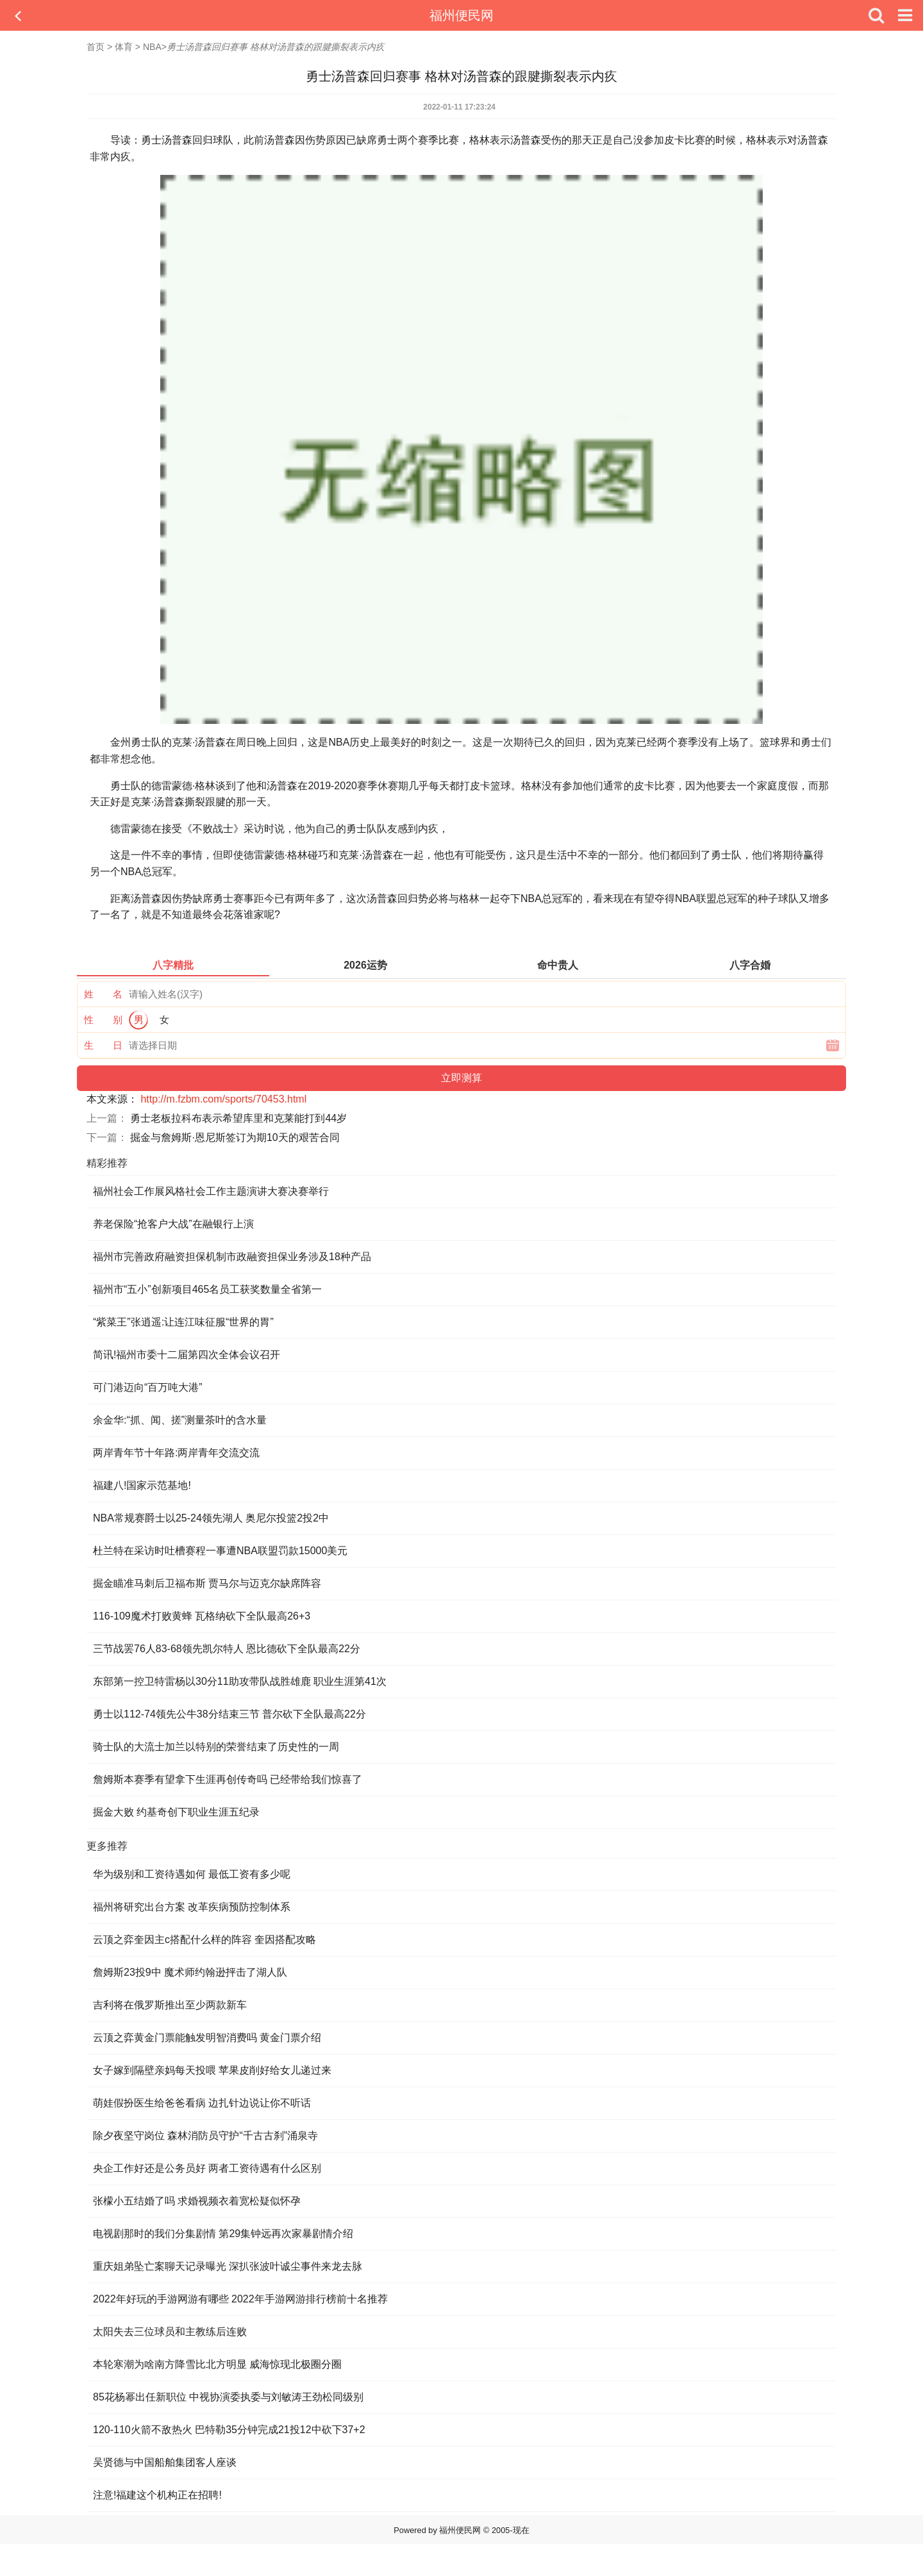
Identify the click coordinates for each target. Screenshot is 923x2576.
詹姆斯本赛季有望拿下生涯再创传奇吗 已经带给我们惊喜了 (227, 1779)
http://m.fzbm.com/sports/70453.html (223, 1099)
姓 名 (103, 994)
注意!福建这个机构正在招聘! (157, 2495)
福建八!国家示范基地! (142, 1485)
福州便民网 (461, 15)
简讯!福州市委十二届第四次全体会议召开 (186, 1354)
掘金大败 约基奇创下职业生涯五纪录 (176, 1812)
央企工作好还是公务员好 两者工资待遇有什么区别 (207, 2168)
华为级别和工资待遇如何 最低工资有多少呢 (191, 1874)
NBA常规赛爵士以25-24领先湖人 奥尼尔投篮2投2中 (211, 1518)
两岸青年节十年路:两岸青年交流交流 (176, 1452)
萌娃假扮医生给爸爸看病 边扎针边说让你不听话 (202, 2102)
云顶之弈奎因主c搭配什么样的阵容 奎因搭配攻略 (204, 1939)
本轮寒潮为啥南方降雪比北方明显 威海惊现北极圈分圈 (217, 2364)
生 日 (103, 1045)
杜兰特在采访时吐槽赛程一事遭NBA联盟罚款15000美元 (220, 1550)
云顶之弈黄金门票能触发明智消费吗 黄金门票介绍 (207, 2037)
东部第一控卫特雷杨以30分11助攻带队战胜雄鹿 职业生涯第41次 (240, 1681)
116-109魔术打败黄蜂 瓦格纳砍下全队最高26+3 (201, 1616)
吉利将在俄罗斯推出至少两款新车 (170, 2004)
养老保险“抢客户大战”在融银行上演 (173, 1223)
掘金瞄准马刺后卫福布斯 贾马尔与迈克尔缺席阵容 (207, 1583)
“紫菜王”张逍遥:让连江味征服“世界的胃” (183, 1322)
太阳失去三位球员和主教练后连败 (170, 2331)
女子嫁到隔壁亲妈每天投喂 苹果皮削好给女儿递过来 (212, 2070)
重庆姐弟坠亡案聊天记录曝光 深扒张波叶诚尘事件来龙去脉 (227, 2266)
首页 (95, 47)
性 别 (103, 1019)
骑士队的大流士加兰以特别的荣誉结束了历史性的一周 (216, 1746)
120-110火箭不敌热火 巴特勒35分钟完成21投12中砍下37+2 (229, 2429)
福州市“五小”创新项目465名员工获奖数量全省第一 (207, 1289)
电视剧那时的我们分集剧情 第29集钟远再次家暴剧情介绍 (223, 2233)
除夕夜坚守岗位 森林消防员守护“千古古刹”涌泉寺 (205, 2135)
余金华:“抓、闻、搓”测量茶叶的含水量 (180, 1420)
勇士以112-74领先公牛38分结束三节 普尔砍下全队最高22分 (229, 1714)
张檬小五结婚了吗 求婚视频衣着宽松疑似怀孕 (197, 2200)
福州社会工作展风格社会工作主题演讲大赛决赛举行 (211, 1191)
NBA (152, 47)
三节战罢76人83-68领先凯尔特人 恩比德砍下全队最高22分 (226, 1648)
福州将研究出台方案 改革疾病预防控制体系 (191, 1906)
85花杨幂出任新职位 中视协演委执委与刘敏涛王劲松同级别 (228, 2396)
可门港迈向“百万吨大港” (148, 1387)
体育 (124, 47)
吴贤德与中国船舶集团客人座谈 (165, 2462)
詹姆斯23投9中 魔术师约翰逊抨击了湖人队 (190, 1972)
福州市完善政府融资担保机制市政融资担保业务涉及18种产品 (232, 1256)
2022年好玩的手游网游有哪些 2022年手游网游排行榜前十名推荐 (240, 2298)
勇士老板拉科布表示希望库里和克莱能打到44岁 (238, 1118)
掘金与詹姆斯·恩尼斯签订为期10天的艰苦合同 (234, 1137)
